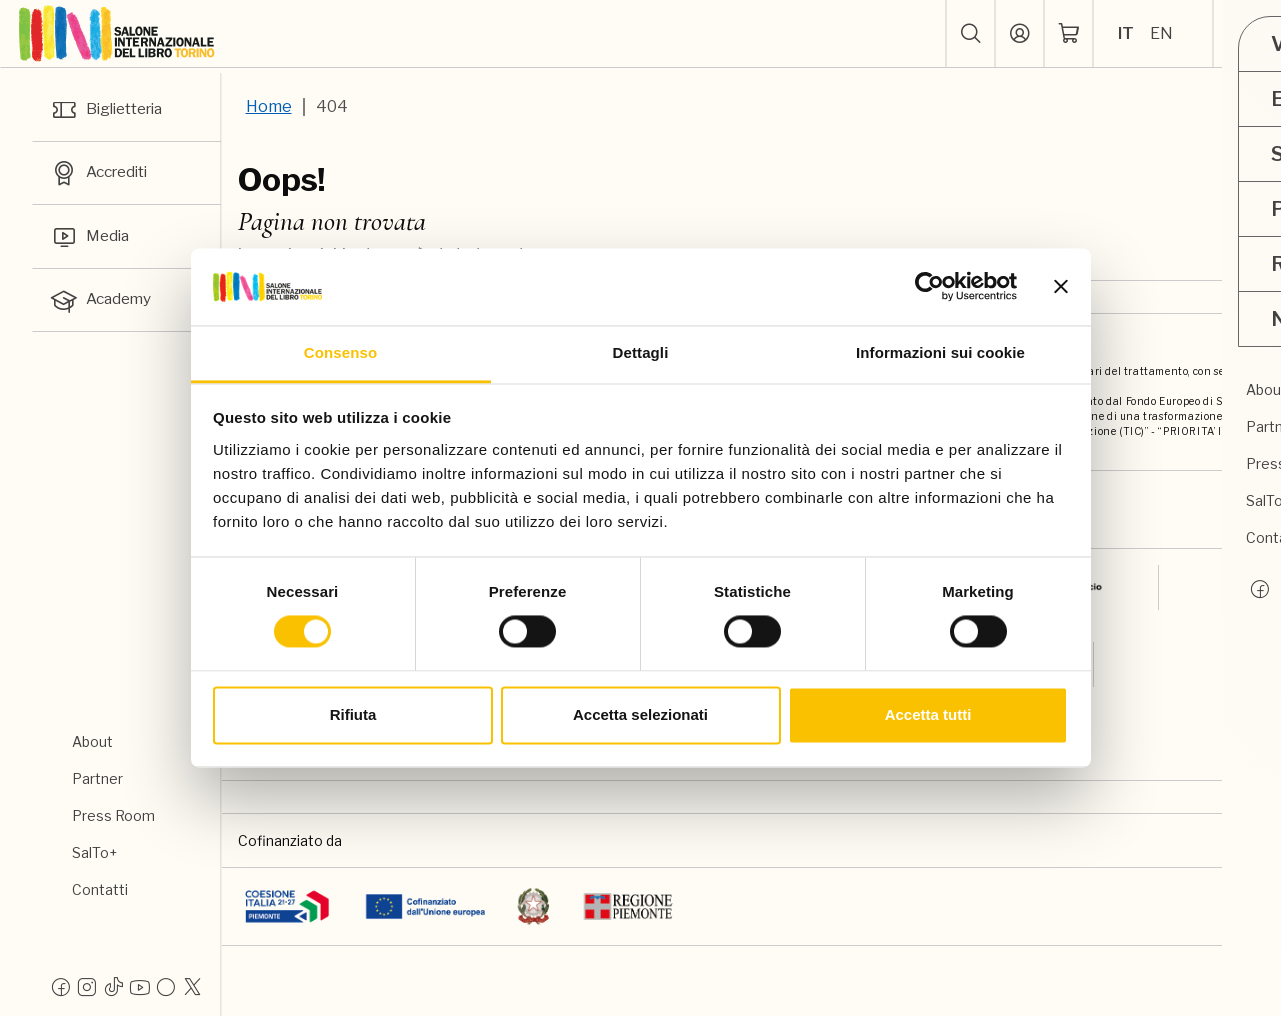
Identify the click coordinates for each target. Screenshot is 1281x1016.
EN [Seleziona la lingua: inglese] (1160, 33)
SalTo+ (94, 852)
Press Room (113, 815)
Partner (97, 778)
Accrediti (103, 175)
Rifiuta (353, 714)
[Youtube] (140, 986)
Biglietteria (111, 110)
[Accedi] (1019, 34)
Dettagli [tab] (641, 352)
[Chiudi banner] (1061, 287)
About (92, 741)
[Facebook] (61, 986)
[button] (970, 34)
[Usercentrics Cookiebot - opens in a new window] (929, 287)
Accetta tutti (928, 714)
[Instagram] (87, 986)
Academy (103, 305)
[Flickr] (166, 986)
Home (269, 106)
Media (91, 240)
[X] (192, 986)
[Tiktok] (114, 986)
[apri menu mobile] (1247, 34)
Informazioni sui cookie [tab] (940, 352)
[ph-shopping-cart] (1068, 34)
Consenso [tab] (340, 352)
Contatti (100, 889)
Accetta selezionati (640, 714)
